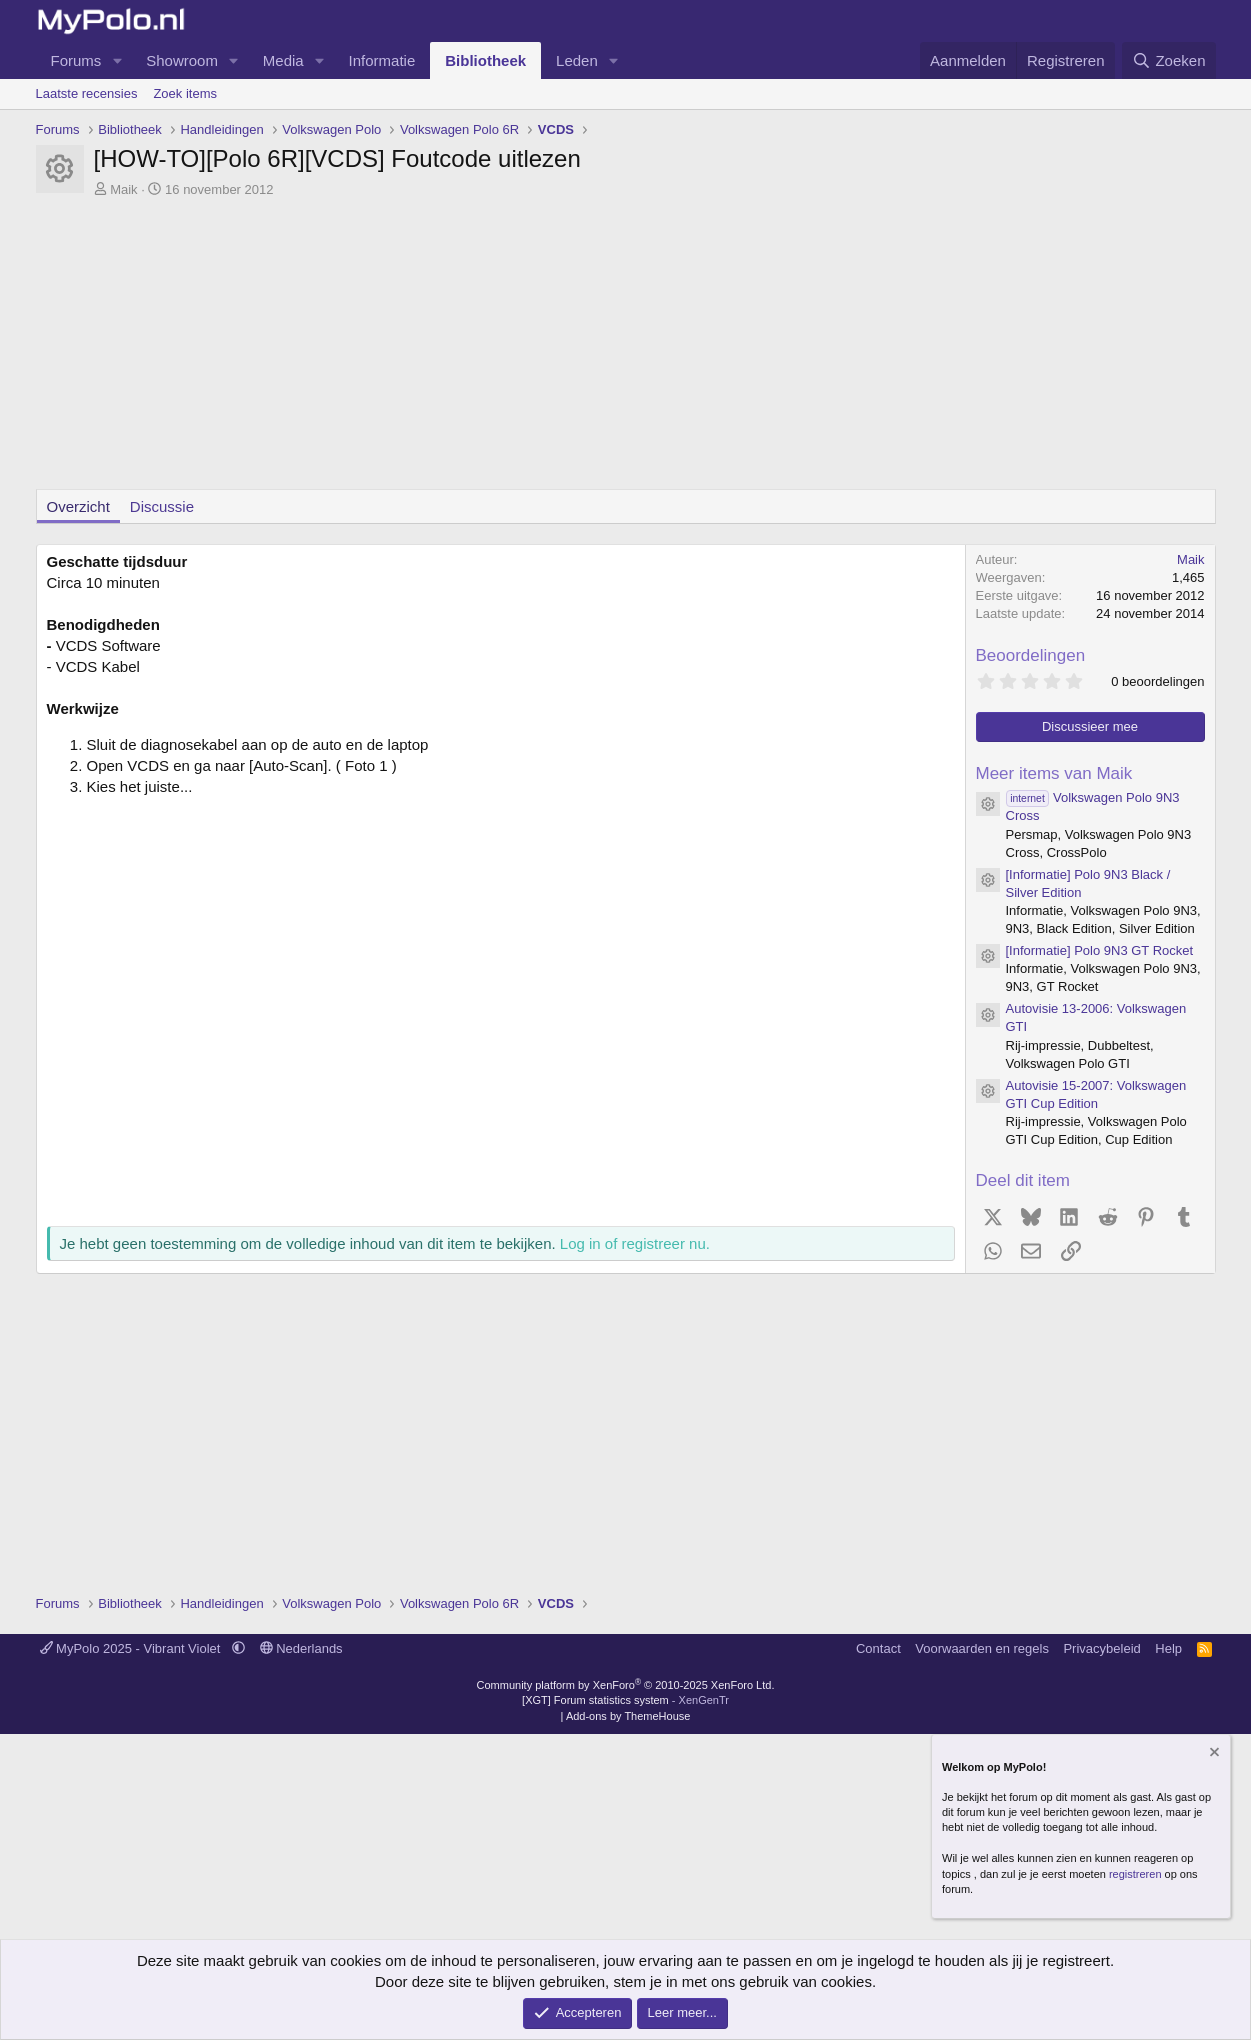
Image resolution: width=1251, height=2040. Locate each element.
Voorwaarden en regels (982, 1648)
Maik (123, 189)
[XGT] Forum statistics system (625, 1700)
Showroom (182, 60)
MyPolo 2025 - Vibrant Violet (132, 1648)
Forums (76, 60)
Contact (878, 1648)
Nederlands (301, 1648)
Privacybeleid (1101, 1648)
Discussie (162, 506)
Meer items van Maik (1054, 773)
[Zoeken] (1169, 60)
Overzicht (78, 506)
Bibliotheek (485, 60)
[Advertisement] (626, 349)
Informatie (382, 60)
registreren (1135, 1874)
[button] (117, 60)
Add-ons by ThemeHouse (628, 1716)
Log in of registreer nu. (635, 1243)
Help (1168, 1648)
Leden (577, 60)
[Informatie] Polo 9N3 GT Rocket (1100, 950)
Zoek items (185, 93)
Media (283, 60)
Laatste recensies (87, 93)
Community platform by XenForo (626, 1685)
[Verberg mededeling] (1213, 1754)
